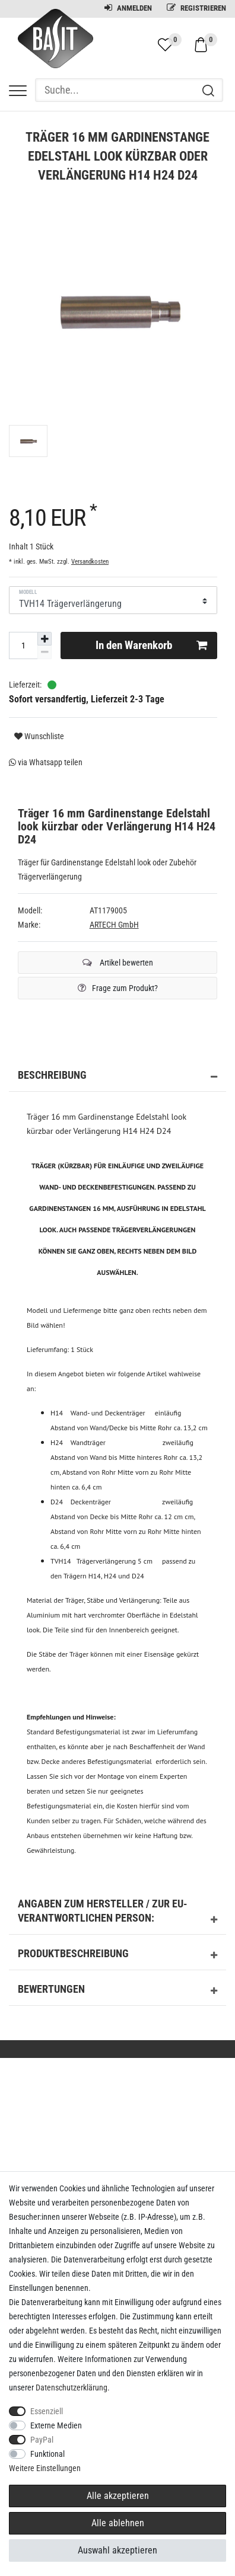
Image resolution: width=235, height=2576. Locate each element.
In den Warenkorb (152, 645)
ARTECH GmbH (114, 924)
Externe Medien (56, 2425)
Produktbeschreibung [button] (117, 1955)
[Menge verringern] (44, 652)
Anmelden (128, 8)
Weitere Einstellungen (45, 2468)
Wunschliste (39, 736)
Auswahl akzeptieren (117, 2550)
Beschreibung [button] (117, 1077)
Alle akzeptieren (118, 2495)
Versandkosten (90, 561)
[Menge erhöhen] (44, 639)
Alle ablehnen (117, 2523)
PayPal (41, 2439)
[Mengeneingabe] (23, 645)
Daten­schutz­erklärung (71, 2387)
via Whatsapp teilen (45, 762)
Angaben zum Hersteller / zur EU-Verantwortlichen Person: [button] (117, 1913)
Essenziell (46, 2411)
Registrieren (196, 8)
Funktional (47, 2454)
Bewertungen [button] (117, 1991)
